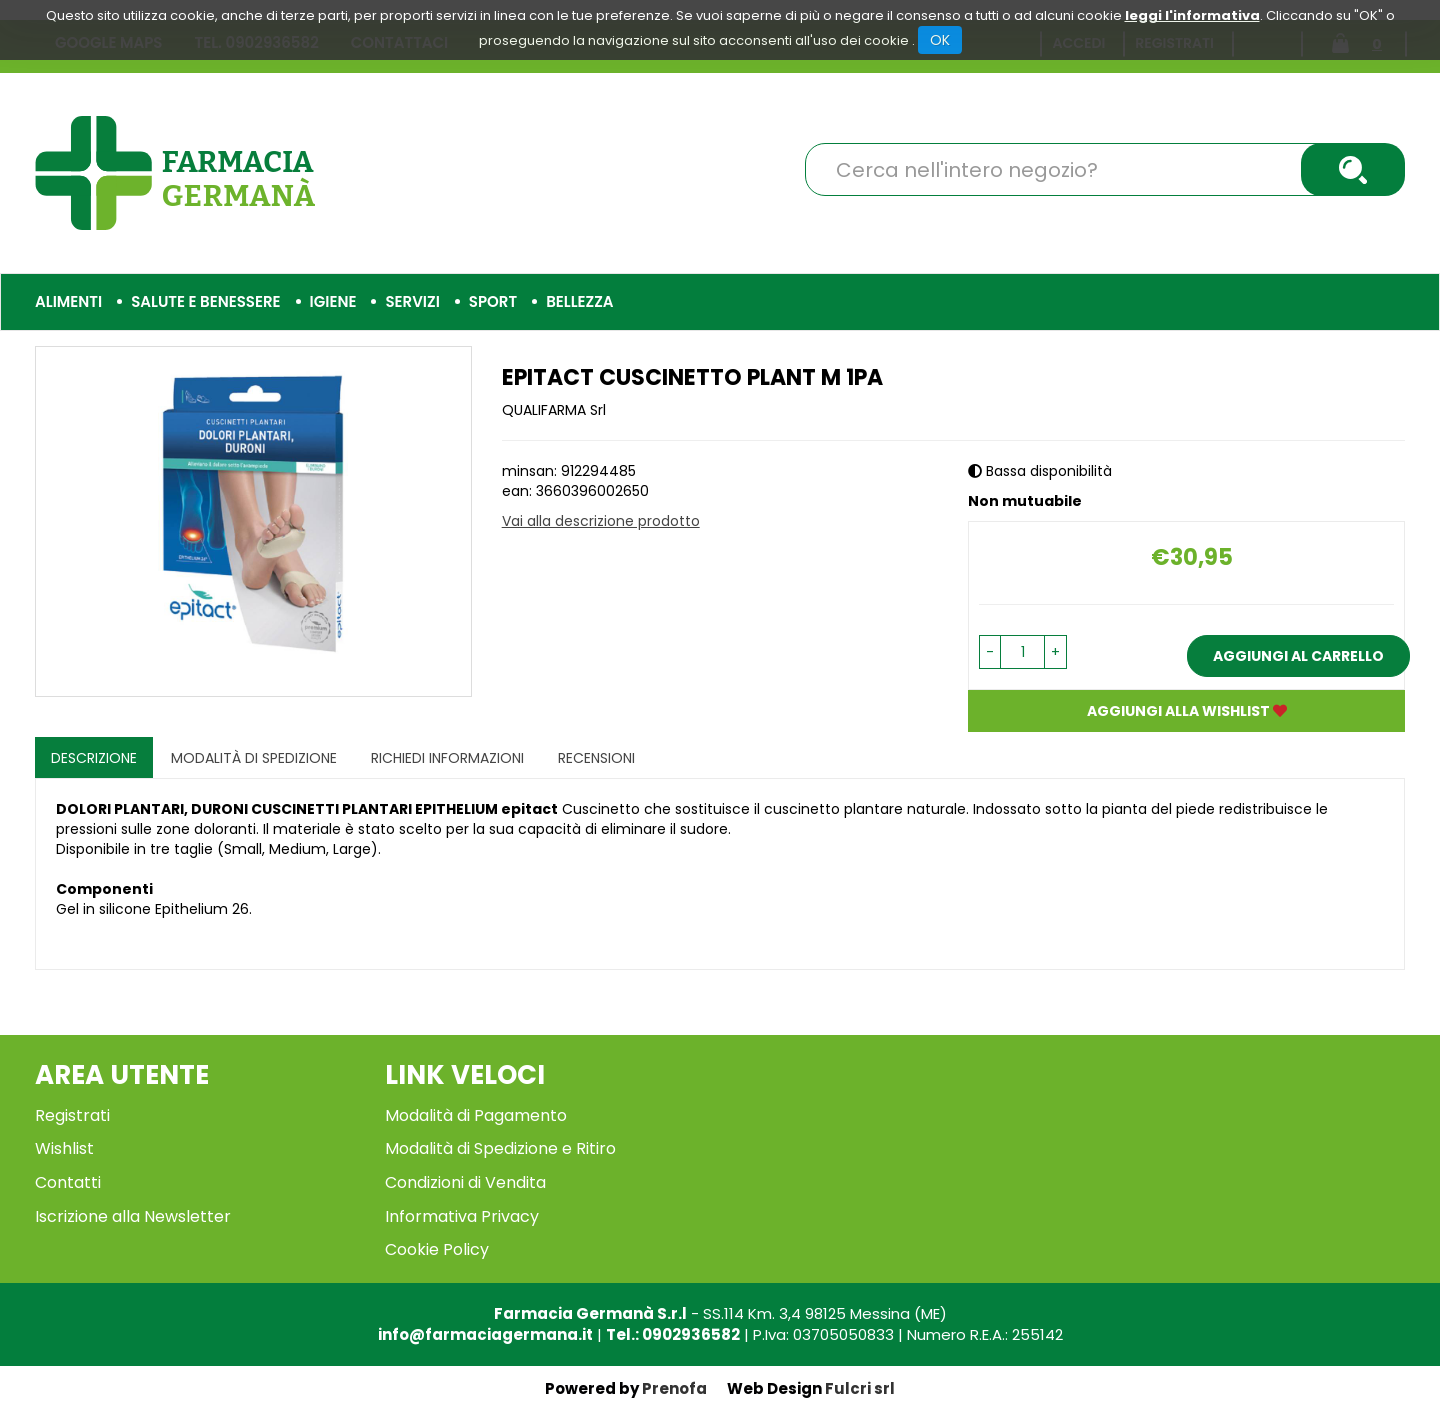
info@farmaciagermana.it (485, 1334)
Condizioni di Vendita (465, 1182)
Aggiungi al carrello (1298, 656)
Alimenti (68, 301)
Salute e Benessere (205, 301)
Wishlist (64, 1148)
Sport (493, 301)
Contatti (68, 1182)
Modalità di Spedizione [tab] (254, 758)
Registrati (72, 1115)
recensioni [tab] (596, 758)
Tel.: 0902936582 (673, 1334)
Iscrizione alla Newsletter (133, 1216)
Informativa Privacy (462, 1216)
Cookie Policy (437, 1249)
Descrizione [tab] (94, 758)
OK (940, 40)
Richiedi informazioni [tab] (447, 758)
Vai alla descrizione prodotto (601, 521)
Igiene (333, 301)
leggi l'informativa (1192, 15)
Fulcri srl (860, 1388)
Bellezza (579, 301)
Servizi (412, 301)
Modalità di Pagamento (476, 1115)
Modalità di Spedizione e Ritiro (500, 1148)
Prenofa (674, 1388)
